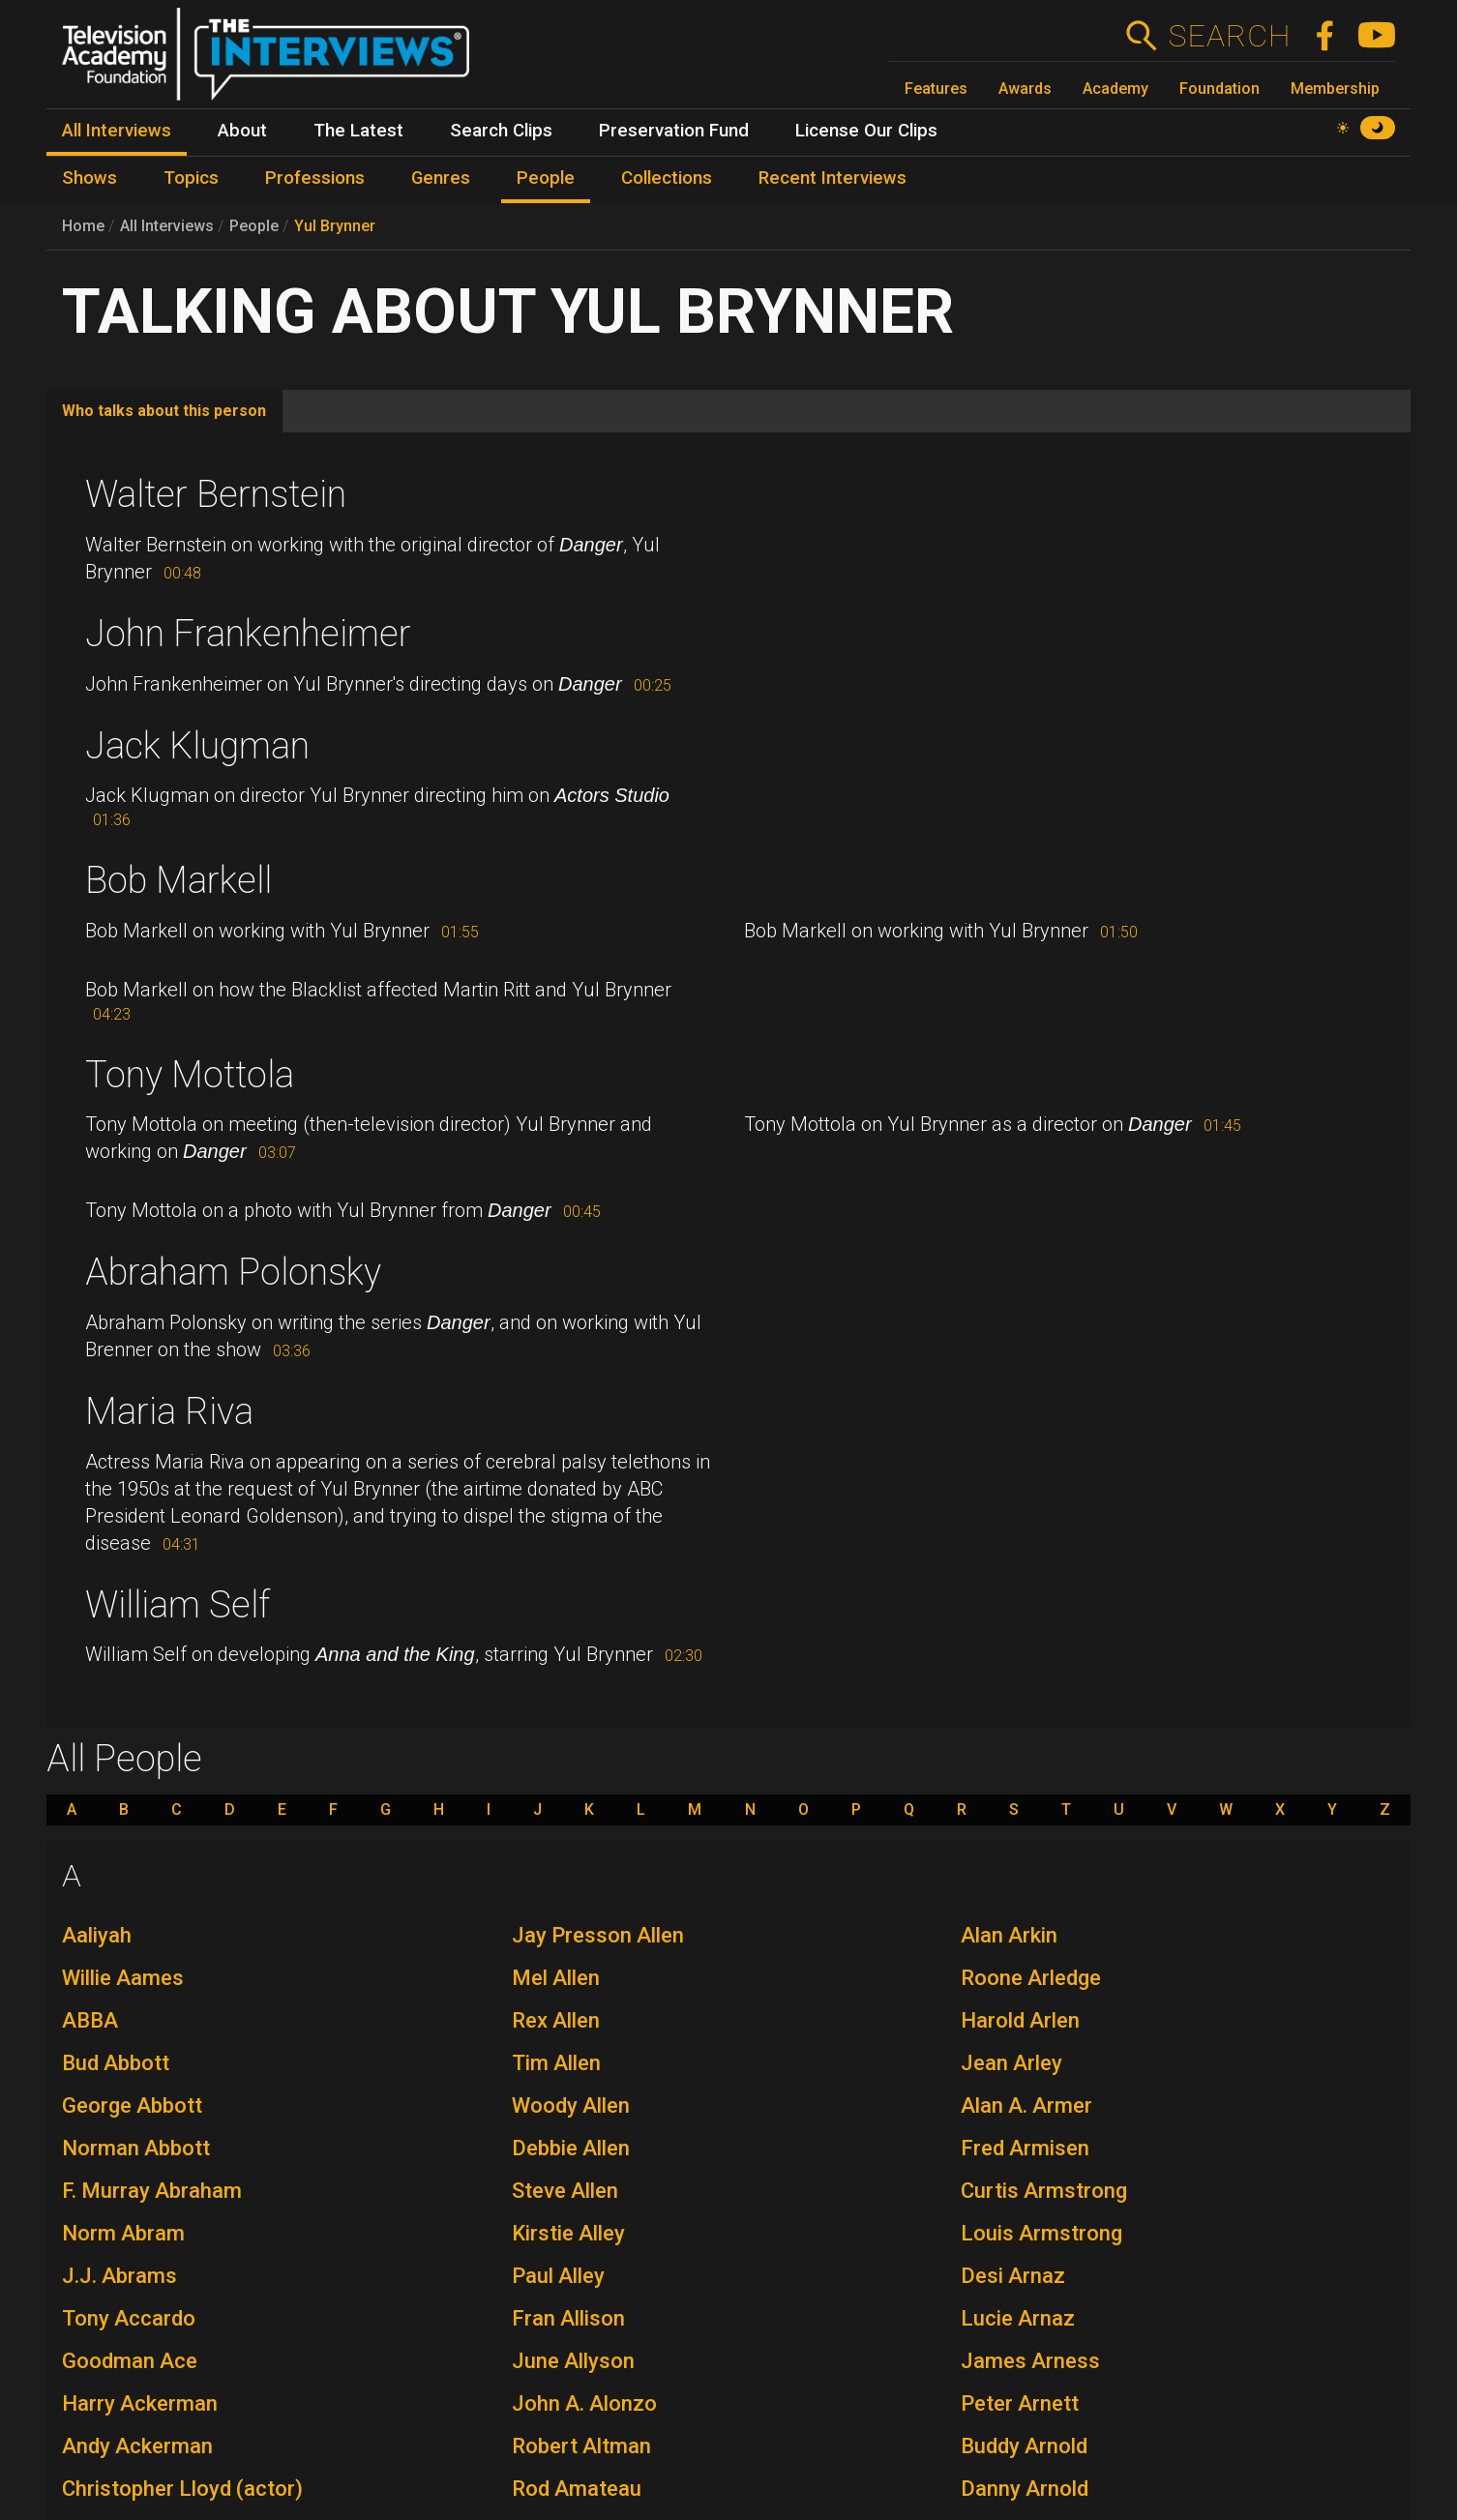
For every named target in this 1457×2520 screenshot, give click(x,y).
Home (83, 226)
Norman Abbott (136, 2148)
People (254, 226)
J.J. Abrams (119, 2276)
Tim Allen (556, 2063)
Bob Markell (178, 880)
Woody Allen (571, 2105)
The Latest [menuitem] (358, 130)
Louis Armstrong (1041, 2233)
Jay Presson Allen (598, 1935)
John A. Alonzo (584, 2403)
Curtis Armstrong (1044, 2191)
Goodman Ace (129, 2361)
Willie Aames (123, 1978)
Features (936, 88)
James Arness (1030, 2361)
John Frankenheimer (248, 633)
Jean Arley (1011, 2063)
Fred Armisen (1025, 2148)
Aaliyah (97, 1935)
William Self (177, 1605)
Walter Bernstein (215, 494)
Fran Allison (568, 2318)
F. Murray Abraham (152, 2191)
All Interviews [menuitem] (116, 130)
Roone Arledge (1031, 1978)
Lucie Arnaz (1018, 2318)
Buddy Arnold (1024, 2446)
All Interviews (167, 226)
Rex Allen (556, 2020)
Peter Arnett (1020, 2403)
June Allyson (573, 2361)
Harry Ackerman (140, 2403)
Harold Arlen (1020, 2020)
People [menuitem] (546, 178)
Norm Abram (123, 2233)
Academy (1115, 88)
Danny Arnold (1024, 2488)
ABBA (90, 2020)
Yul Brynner (334, 226)
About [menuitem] (242, 130)
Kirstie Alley (568, 2233)
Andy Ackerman (137, 2446)
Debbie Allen (571, 2148)
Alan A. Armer (1026, 2105)
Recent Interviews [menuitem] (832, 178)
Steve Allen (565, 2191)
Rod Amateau (576, 2488)
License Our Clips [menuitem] (866, 130)
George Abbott (132, 2105)
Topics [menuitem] (191, 178)
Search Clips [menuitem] (501, 130)
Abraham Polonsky (233, 1272)
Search (1229, 36)
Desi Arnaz (1013, 2276)
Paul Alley (558, 2276)
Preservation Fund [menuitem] (674, 130)
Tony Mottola (189, 1074)
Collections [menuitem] (666, 178)
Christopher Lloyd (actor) (182, 2488)
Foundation (1219, 88)
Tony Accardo (128, 2318)
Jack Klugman (197, 746)
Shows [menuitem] (89, 178)
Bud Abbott (115, 2063)
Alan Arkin (1009, 1935)
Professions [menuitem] (315, 178)
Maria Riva (169, 1411)
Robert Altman (581, 2446)
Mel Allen (556, 1978)
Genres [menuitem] (440, 178)
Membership (1335, 88)
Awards (1025, 88)
